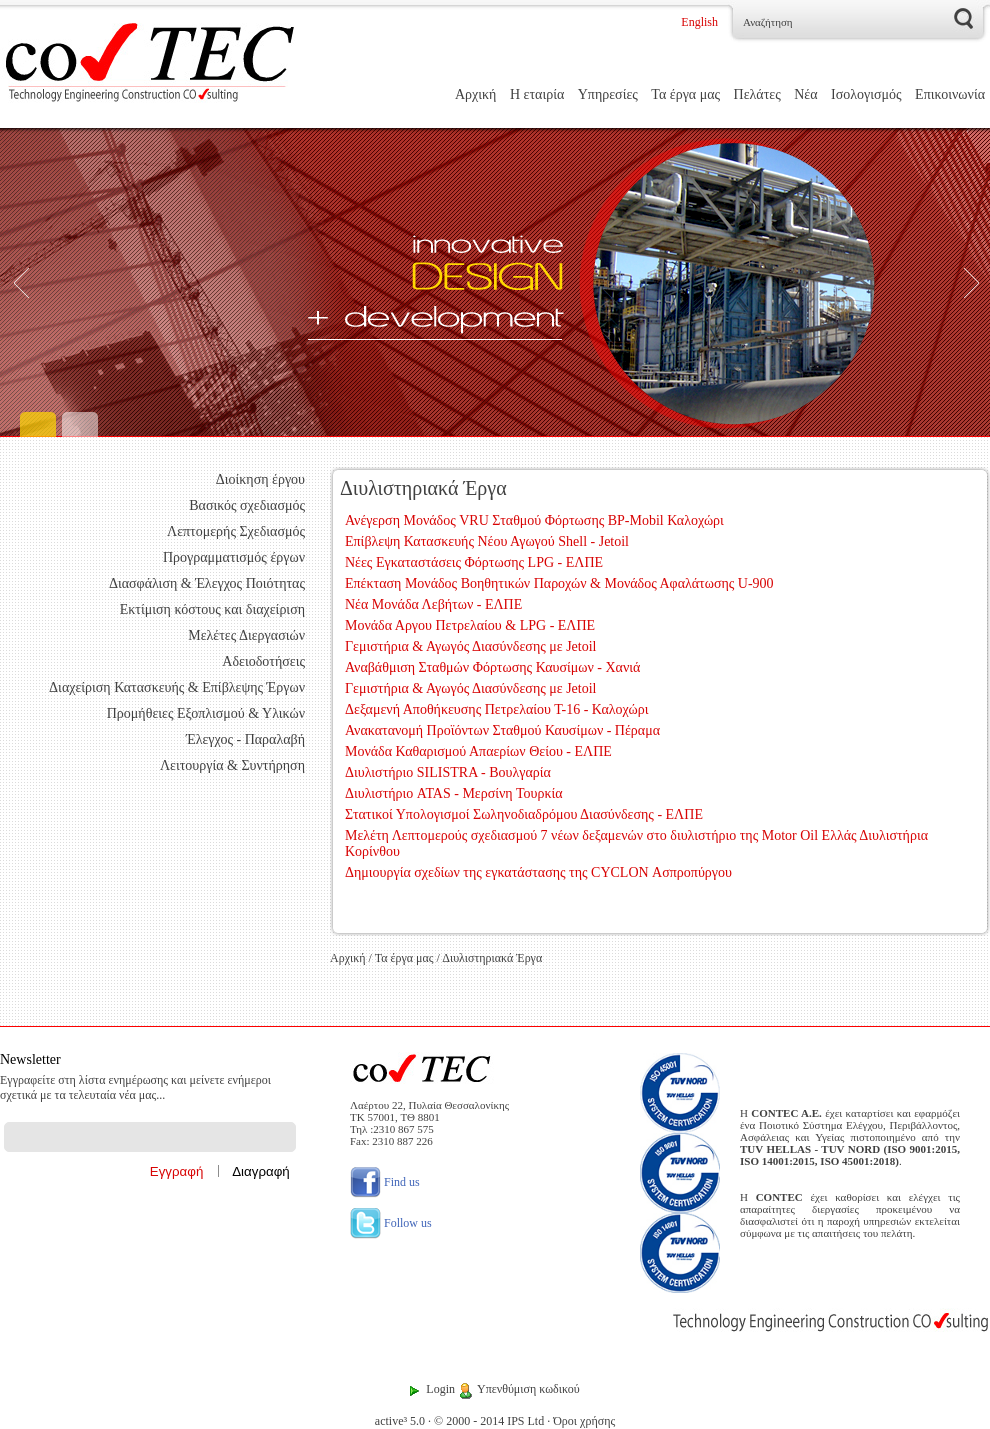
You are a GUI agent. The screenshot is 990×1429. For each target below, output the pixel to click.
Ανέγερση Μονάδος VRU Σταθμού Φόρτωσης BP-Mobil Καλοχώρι (534, 520)
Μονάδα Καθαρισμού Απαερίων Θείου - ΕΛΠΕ (478, 751)
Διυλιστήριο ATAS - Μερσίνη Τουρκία (454, 793)
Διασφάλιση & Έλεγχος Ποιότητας (207, 583)
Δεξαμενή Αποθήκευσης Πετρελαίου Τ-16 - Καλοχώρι (496, 709)
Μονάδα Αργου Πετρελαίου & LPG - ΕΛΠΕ (470, 625)
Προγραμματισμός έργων (234, 557)
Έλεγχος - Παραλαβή (245, 739)
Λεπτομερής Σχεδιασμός (236, 531)
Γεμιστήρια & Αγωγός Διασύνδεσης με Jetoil (470, 646)
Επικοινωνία (950, 94)
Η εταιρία (537, 94)
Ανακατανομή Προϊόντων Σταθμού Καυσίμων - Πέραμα (502, 730)
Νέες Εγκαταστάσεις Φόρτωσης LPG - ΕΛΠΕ (474, 562)
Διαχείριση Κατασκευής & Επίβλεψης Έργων (177, 687)
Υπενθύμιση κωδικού (528, 1389)
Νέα (805, 94)
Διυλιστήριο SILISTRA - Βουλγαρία (448, 772)
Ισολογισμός (866, 94)
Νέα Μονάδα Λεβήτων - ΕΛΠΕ (433, 604)
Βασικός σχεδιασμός (247, 505)
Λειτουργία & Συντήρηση (232, 765)
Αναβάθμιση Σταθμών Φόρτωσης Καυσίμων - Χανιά (492, 667)
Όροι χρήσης (584, 1421)
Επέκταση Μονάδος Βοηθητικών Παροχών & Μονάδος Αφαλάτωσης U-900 (559, 583)
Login (440, 1389)
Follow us (391, 1223)
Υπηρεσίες (608, 94)
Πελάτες (757, 94)
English (699, 22)
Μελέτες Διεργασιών (246, 635)
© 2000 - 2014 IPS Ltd (489, 1421)
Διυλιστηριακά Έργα (492, 958)
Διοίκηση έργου (260, 479)
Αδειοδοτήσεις (263, 661)
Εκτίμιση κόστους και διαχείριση (212, 609)
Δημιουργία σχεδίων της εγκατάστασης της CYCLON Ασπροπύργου (538, 872)
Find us (385, 1182)
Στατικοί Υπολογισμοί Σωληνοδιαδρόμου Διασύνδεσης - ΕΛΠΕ (524, 814)
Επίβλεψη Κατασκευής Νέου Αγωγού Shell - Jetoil (487, 541)
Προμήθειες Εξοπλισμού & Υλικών (206, 713)
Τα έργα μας (685, 94)
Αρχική (475, 94)
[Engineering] (495, 282)
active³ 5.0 (400, 1421)
